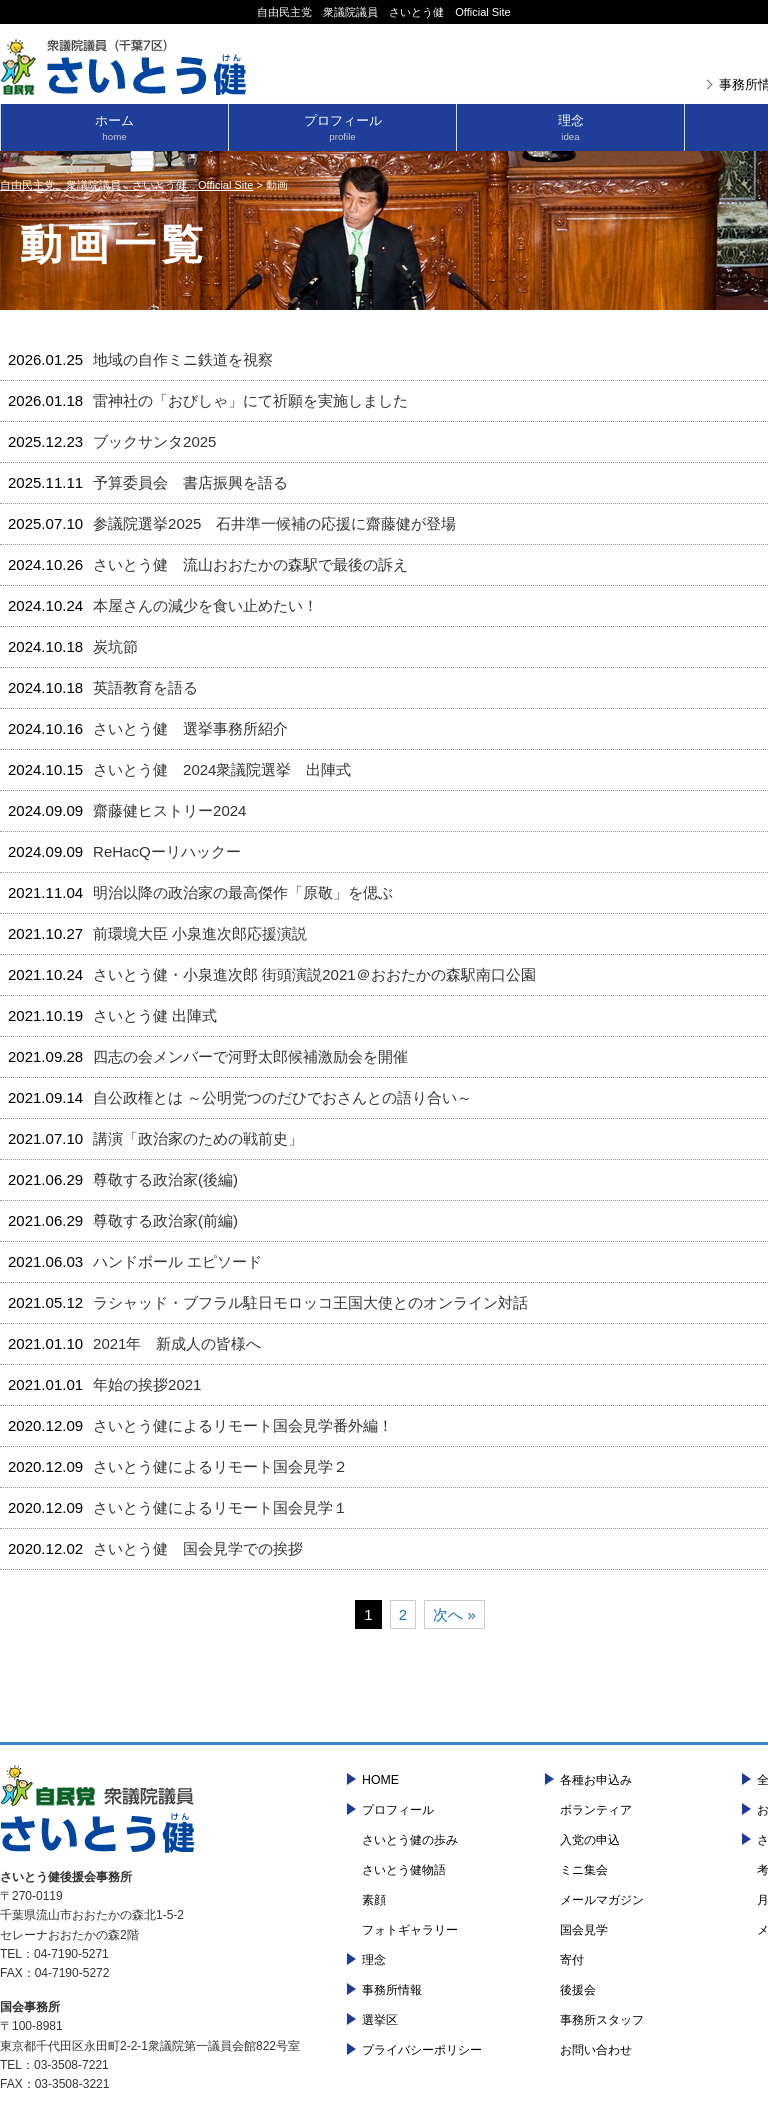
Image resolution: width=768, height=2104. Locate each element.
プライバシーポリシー (422, 2050)
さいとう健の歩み (410, 1840)
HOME (380, 1780)
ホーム (114, 127)
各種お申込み (596, 1780)
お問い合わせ (596, 2050)
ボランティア (596, 1810)
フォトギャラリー (410, 1930)
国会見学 (584, 1930)
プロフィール (342, 127)
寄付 (572, 1960)
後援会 (578, 1990)
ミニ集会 (584, 1870)
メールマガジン (602, 1900)
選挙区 (380, 2020)
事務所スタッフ (602, 2020)
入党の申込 (590, 1840)
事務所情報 (392, 1990)
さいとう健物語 (404, 1870)
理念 (570, 127)
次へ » (454, 1614)
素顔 (374, 1900)
